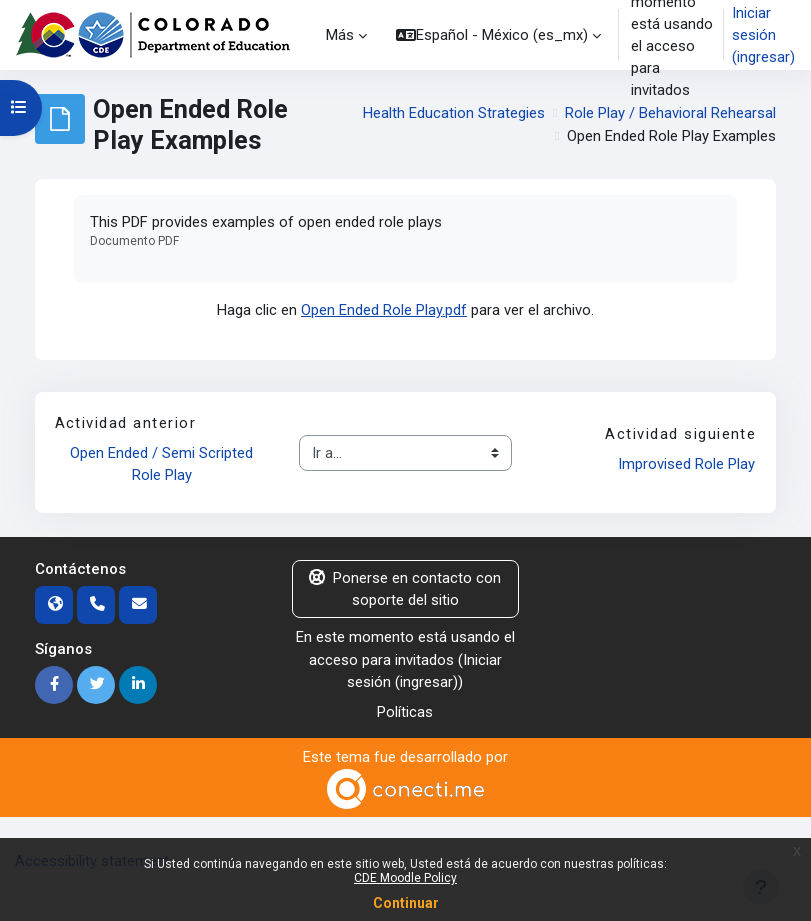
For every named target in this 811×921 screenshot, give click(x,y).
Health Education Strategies (454, 113)
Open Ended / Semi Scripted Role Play (163, 464)
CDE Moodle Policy (405, 878)
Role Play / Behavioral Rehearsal (670, 113)
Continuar (406, 903)
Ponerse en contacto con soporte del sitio (405, 589)
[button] (498, 35)
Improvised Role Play (686, 464)
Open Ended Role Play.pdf (384, 310)
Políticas (405, 712)
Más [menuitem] (340, 35)
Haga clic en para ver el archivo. (405, 310)
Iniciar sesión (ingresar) (763, 35)
